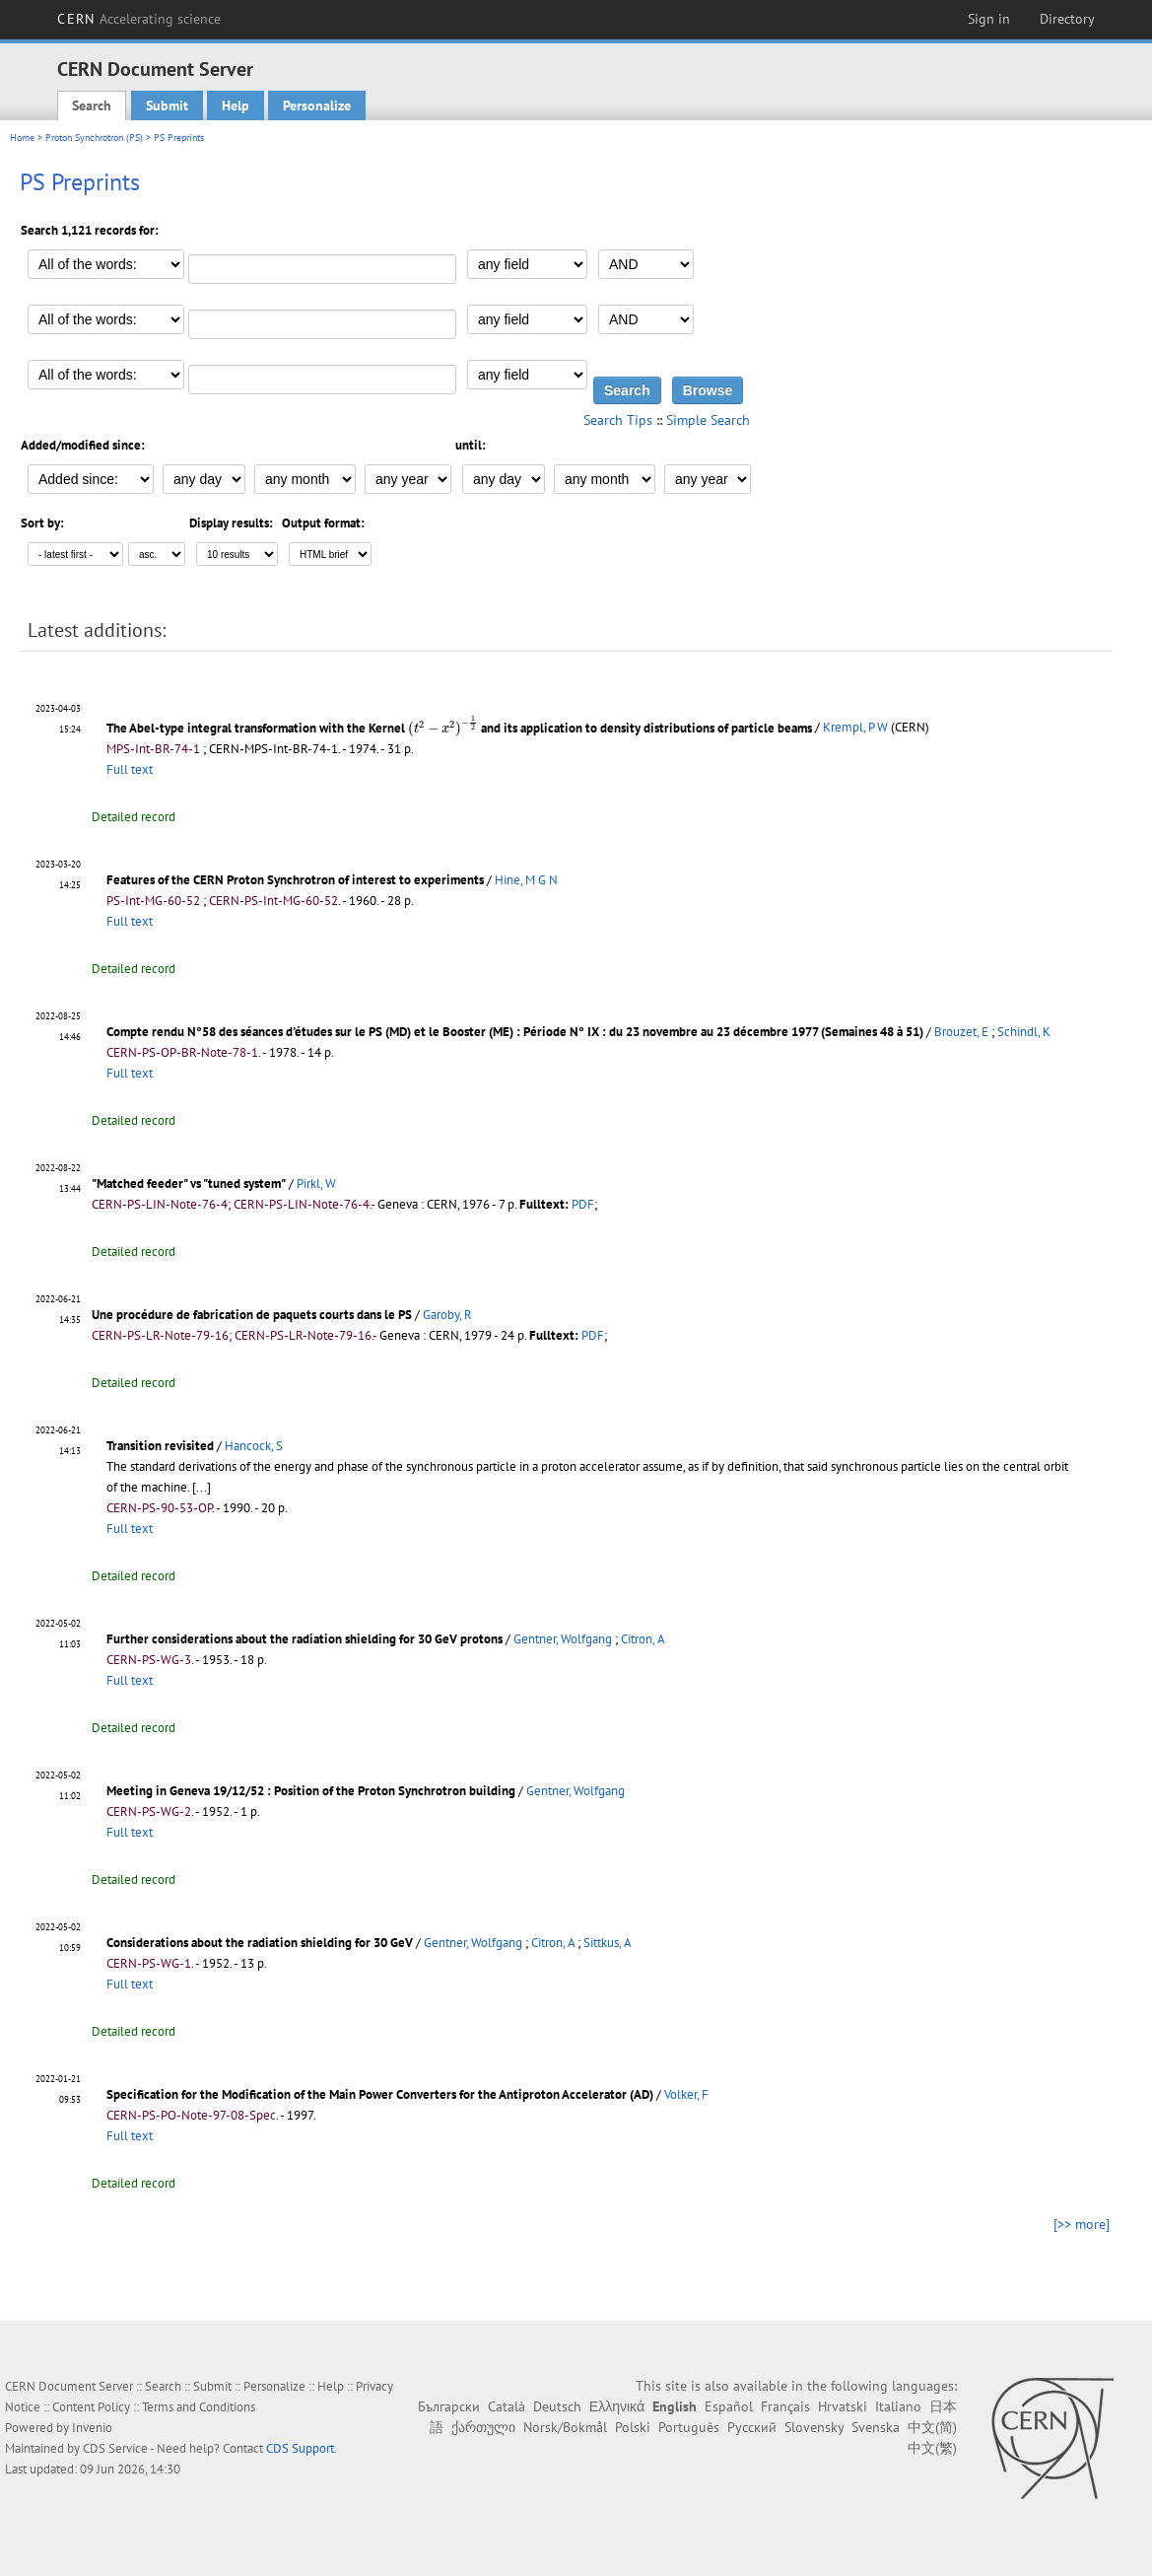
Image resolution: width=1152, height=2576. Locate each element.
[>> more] (1081, 2224)
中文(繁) (932, 2448)
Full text (129, 769)
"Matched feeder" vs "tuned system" (189, 1183)
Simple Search (708, 420)
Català (506, 2406)
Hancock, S (254, 1445)
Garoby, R (447, 1314)
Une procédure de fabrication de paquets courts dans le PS (252, 1314)
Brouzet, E (961, 1031)
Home (22, 137)
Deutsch (557, 2406)
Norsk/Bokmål (565, 2427)
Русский (752, 2427)
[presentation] (443, 726)
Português (688, 2427)
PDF (583, 1204)
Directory (1067, 19)
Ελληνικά (616, 2406)
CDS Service (115, 2448)
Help (235, 105)
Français (785, 2406)
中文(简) (932, 2427)
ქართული (483, 2427)
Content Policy (91, 2407)
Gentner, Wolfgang (562, 1639)
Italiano (898, 2406)
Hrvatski (842, 2406)
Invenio (92, 2427)
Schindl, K (1023, 1031)
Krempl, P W (855, 728)
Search (91, 105)
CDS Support (300, 2448)
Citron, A (643, 1639)
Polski (632, 2427)
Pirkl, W (316, 1183)
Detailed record (133, 816)
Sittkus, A (607, 1942)
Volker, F (686, 2094)
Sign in (989, 19)
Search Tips (617, 420)
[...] (201, 1487)
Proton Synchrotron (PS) (94, 137)
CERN (139, 19)
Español (729, 2406)
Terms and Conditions (198, 2407)
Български (449, 2406)
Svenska (875, 2427)
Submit (167, 105)
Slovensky (814, 2427)
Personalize (317, 105)
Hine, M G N (526, 879)
